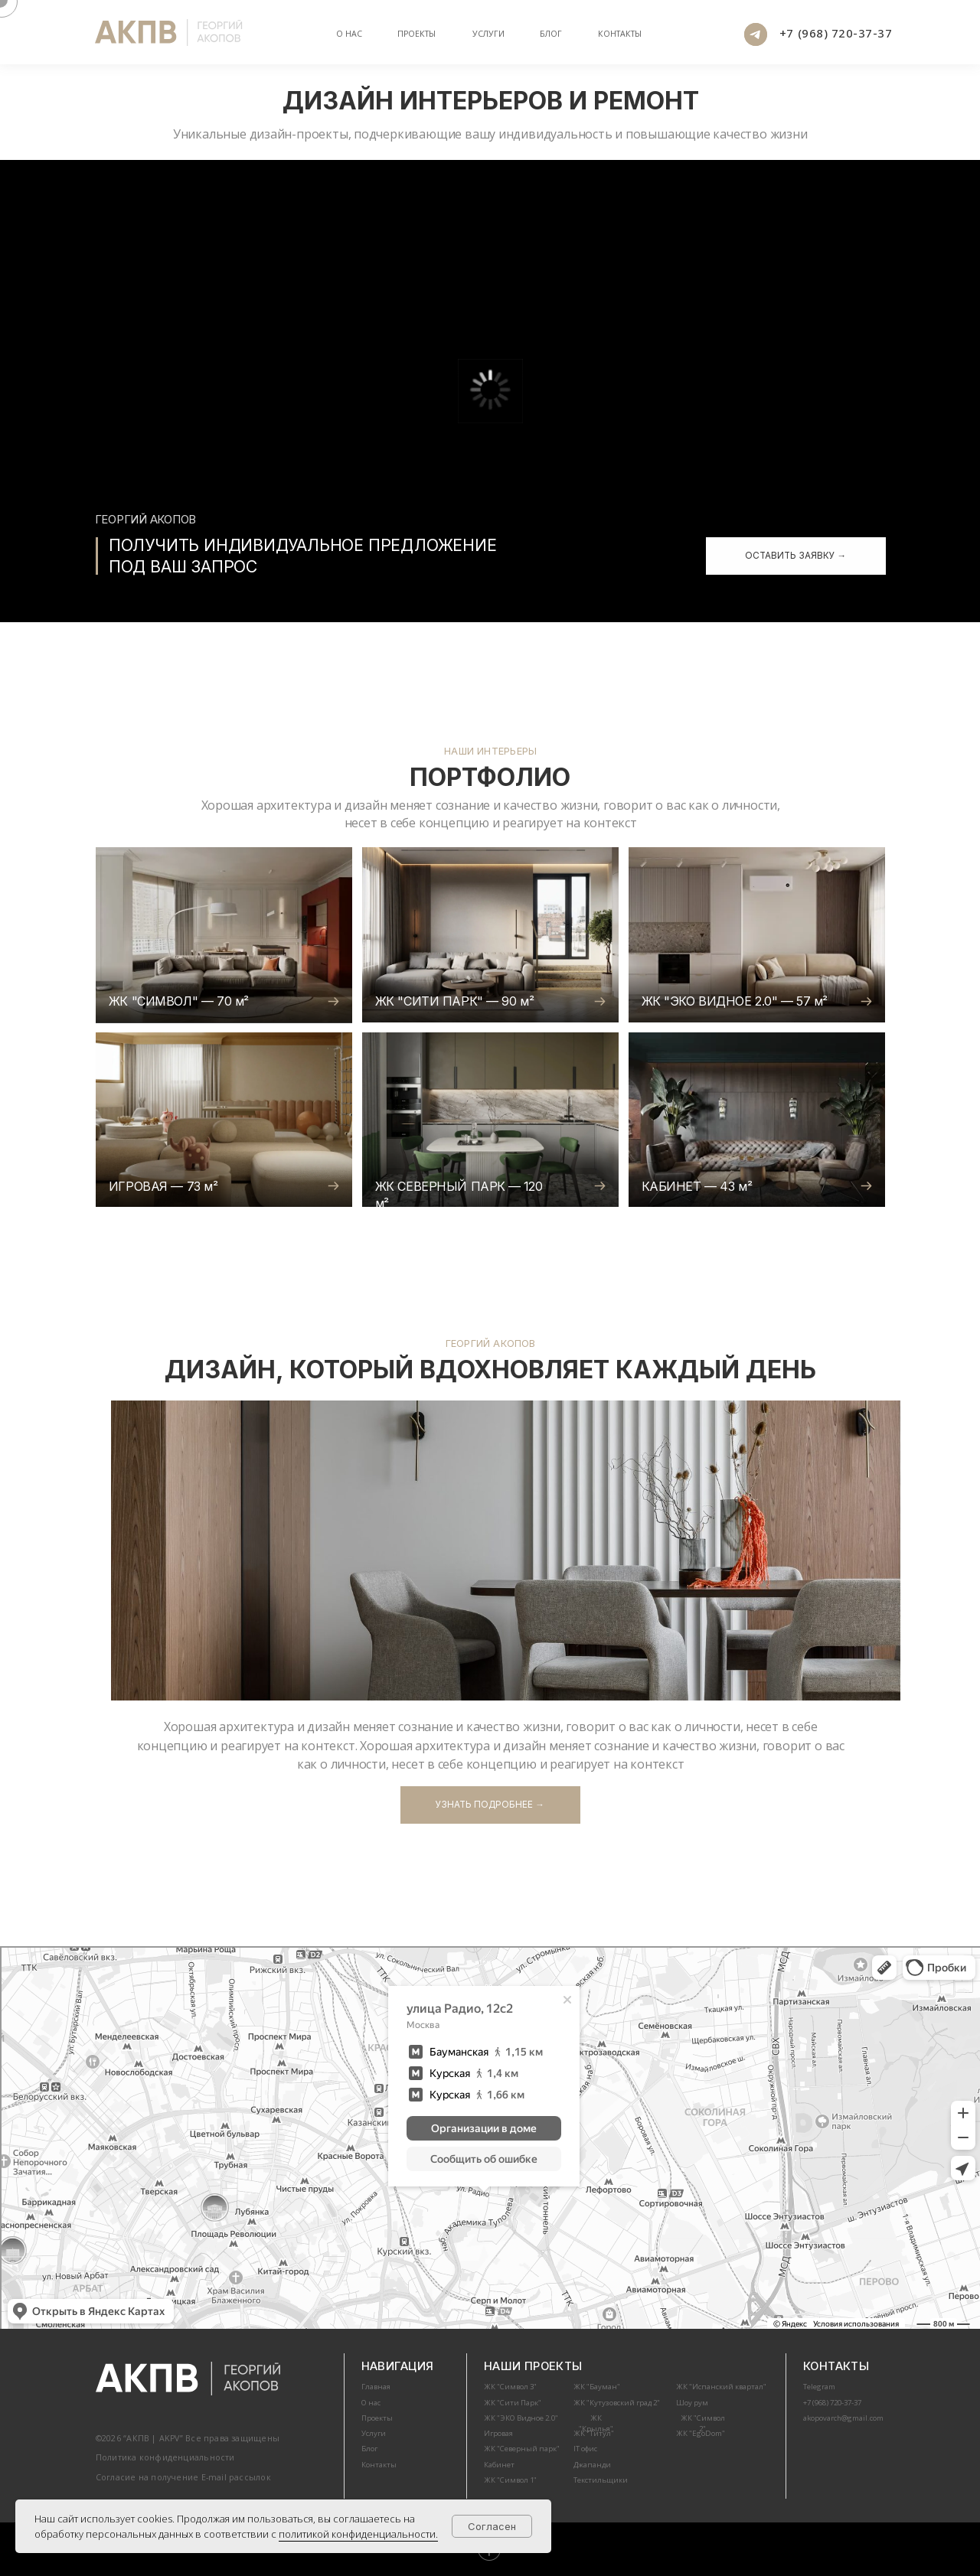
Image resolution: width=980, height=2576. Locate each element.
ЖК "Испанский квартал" (721, 2387)
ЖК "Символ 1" (510, 2480)
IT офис (585, 2449)
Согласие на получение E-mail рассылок (183, 2477)
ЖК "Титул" (593, 2433)
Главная (375, 2387)
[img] (224, 934)
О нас (349, 33)
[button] (796, 556)
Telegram (819, 2387)
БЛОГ (551, 33)
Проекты (416, 33)
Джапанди (592, 2465)
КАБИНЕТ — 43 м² (697, 1186)
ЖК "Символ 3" (510, 2387)
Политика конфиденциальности (165, 2457)
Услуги (488, 33)
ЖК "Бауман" (596, 2387)
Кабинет (499, 2465)
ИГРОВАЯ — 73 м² (163, 1186)
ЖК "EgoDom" (700, 2433)
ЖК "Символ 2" (703, 2423)
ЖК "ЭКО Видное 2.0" (521, 2418)
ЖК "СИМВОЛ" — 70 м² (179, 1001)
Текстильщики (600, 2480)
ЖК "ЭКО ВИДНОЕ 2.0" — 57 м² (735, 1001)
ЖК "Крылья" (596, 2423)
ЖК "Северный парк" (522, 2449)
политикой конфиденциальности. (358, 2534)
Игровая (498, 2433)
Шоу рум (692, 2403)
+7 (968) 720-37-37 (836, 33)
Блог (369, 2449)
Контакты (620, 33)
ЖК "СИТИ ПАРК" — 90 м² (454, 1001)
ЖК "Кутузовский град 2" (616, 2403)
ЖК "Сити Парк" (512, 2403)
